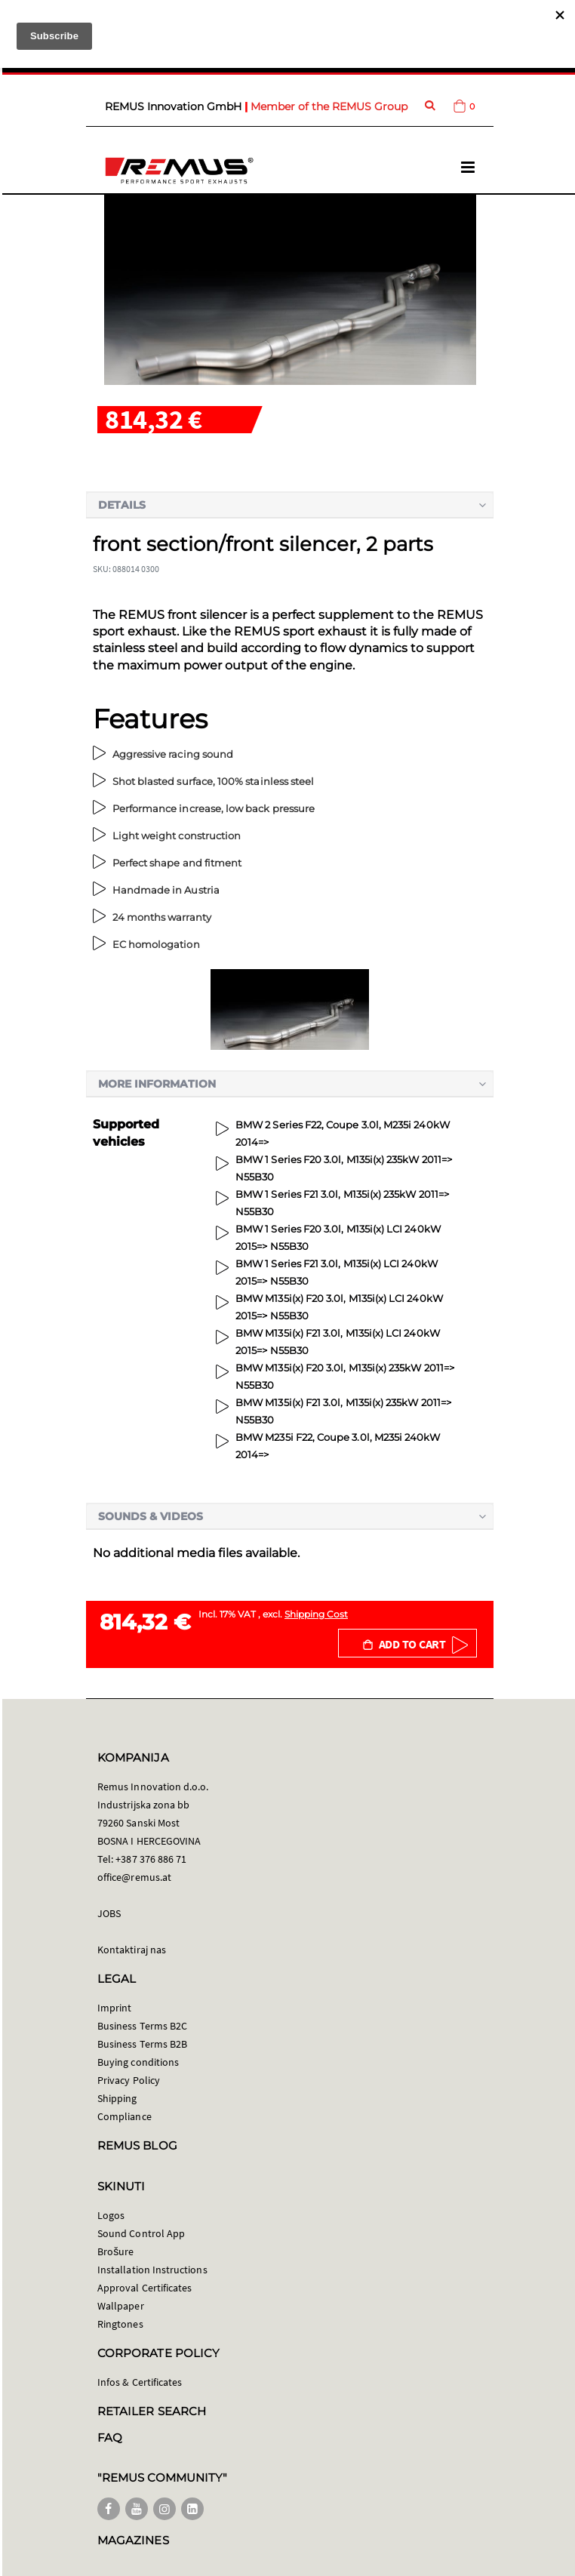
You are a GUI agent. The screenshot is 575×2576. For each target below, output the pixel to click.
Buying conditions (138, 2062)
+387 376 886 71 (150, 1859)
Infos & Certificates (139, 2382)
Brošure (115, 2251)
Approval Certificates (144, 2287)
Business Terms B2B (142, 2044)
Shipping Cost (316, 1614)
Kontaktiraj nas (131, 1949)
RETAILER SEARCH (151, 2411)
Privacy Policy (128, 2080)
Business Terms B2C (142, 2026)
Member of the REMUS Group (329, 106)
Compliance (124, 2116)
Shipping (117, 2098)
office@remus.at (134, 1877)
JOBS (109, 1913)
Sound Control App (141, 2233)
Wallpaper (120, 2306)
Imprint (114, 2007)
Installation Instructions (152, 2269)
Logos (111, 2215)
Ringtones (120, 2324)
